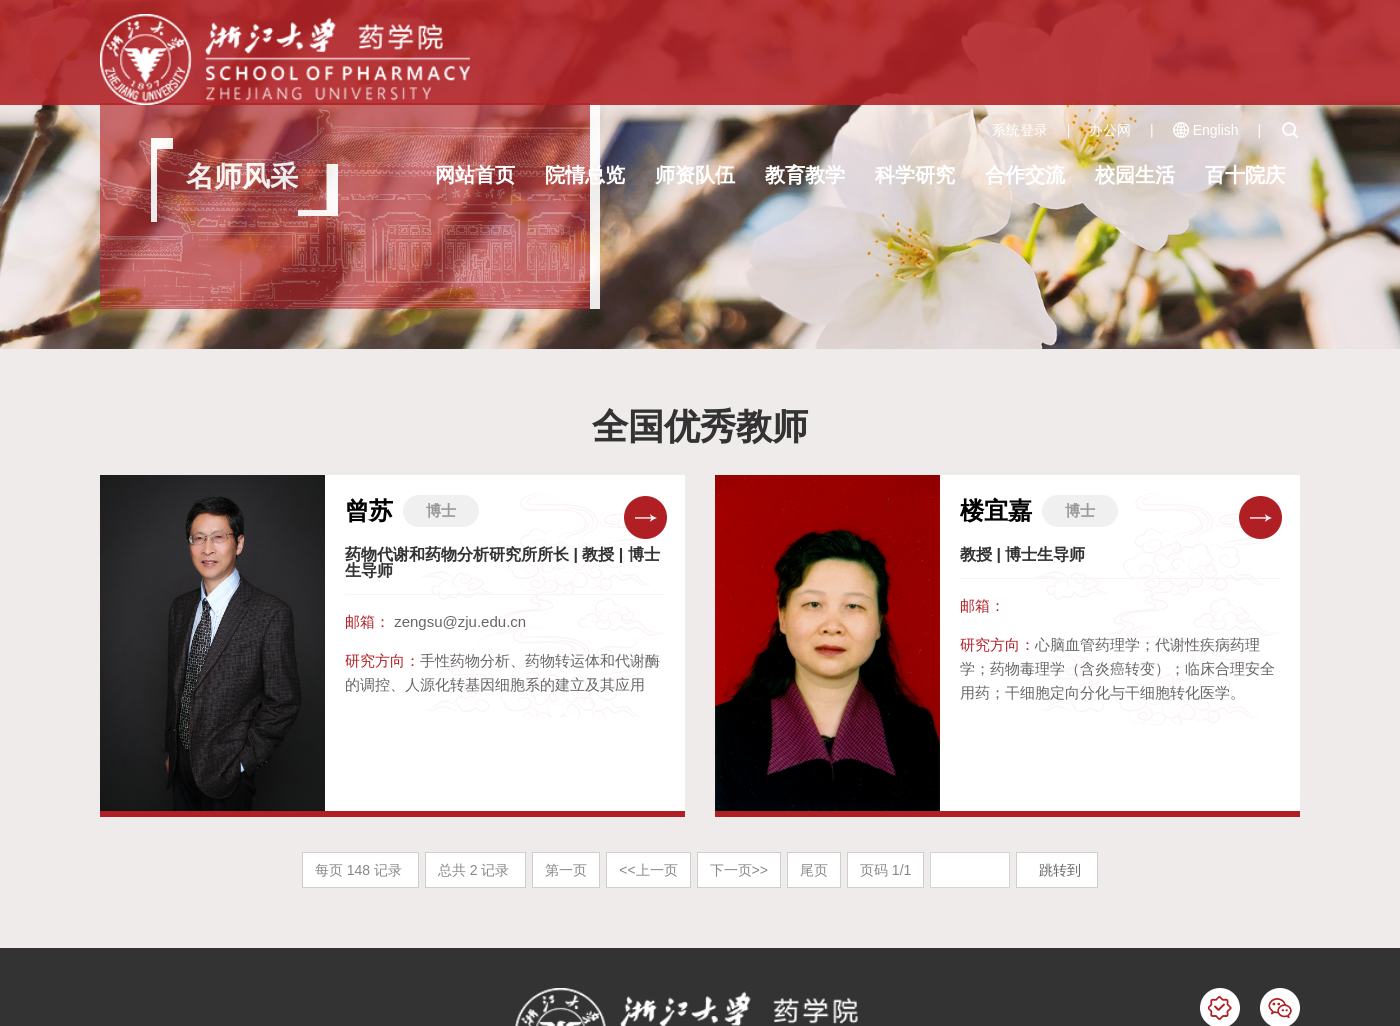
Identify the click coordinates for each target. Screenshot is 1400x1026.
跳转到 (1062, 870)
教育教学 (805, 175)
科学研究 (915, 175)
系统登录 (1020, 130)
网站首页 (475, 175)
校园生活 (1135, 175)
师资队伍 (695, 175)
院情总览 (585, 175)
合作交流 (1025, 175)
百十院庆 (1245, 175)
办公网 (1110, 130)
